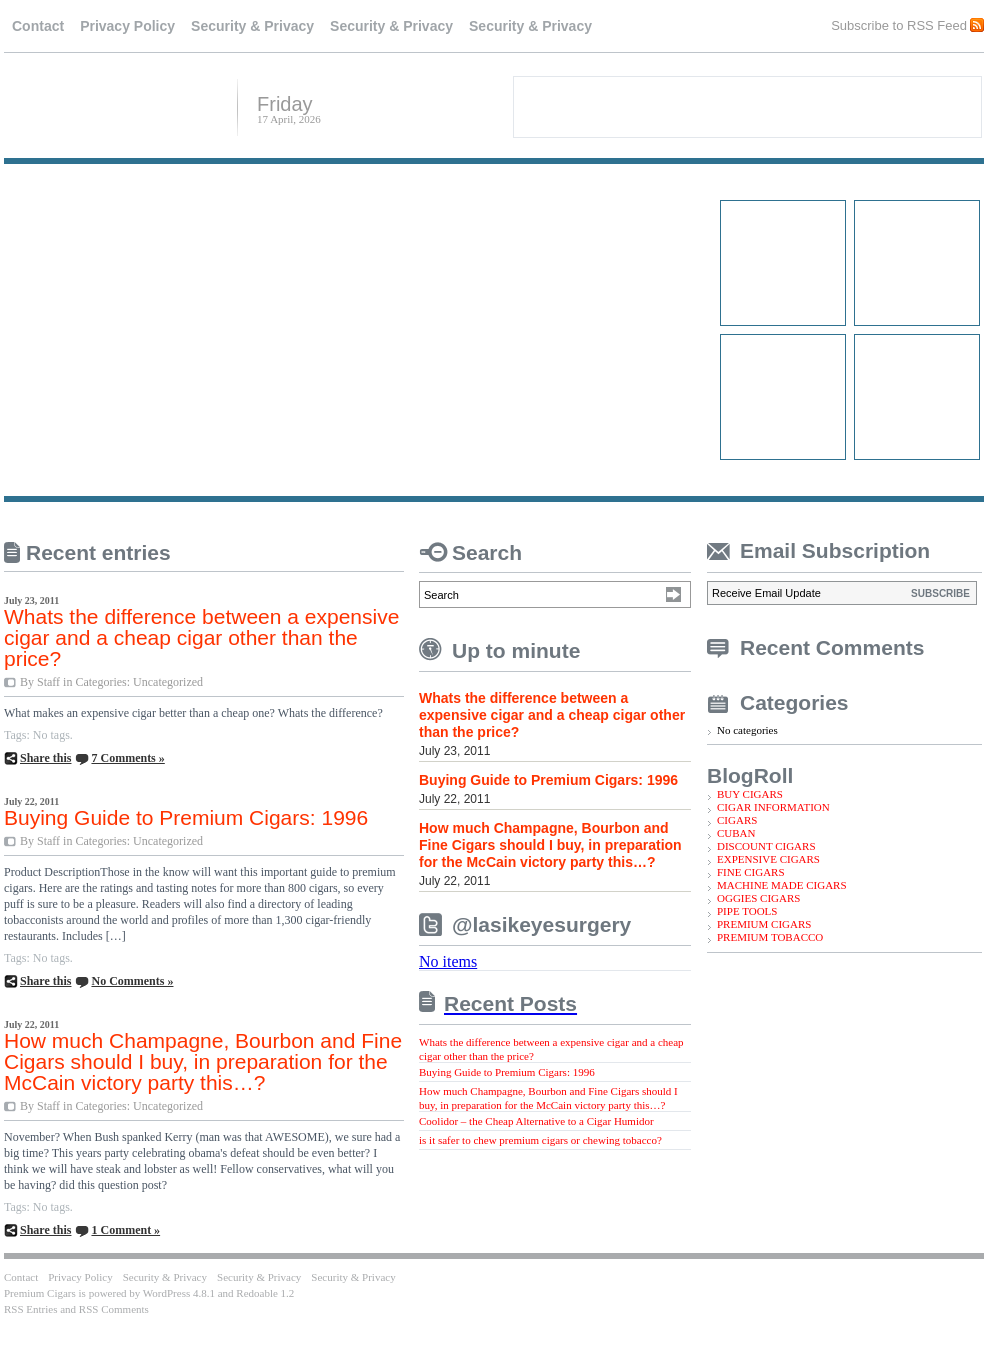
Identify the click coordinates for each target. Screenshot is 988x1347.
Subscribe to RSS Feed (899, 25)
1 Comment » (125, 1230)
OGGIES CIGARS (758, 898)
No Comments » (132, 981)
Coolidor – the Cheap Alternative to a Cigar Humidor (536, 1121)
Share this (45, 758)
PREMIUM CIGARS (764, 924)
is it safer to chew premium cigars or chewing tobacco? (540, 1140)
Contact (38, 26)
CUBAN (736, 833)
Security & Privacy (252, 26)
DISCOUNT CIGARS (766, 846)
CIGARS (737, 820)
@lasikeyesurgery (541, 924)
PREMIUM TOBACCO (770, 937)
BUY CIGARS (750, 794)
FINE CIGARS (751, 872)
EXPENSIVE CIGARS (768, 859)
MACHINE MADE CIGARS (782, 885)
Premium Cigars (113, 105)
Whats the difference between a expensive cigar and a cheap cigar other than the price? (201, 637)
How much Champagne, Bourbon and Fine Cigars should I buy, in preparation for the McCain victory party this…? (203, 1061)
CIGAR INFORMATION (773, 807)
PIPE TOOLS (747, 911)
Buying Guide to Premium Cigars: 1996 (186, 817)
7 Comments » (127, 758)
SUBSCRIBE (940, 593)
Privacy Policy (127, 26)
